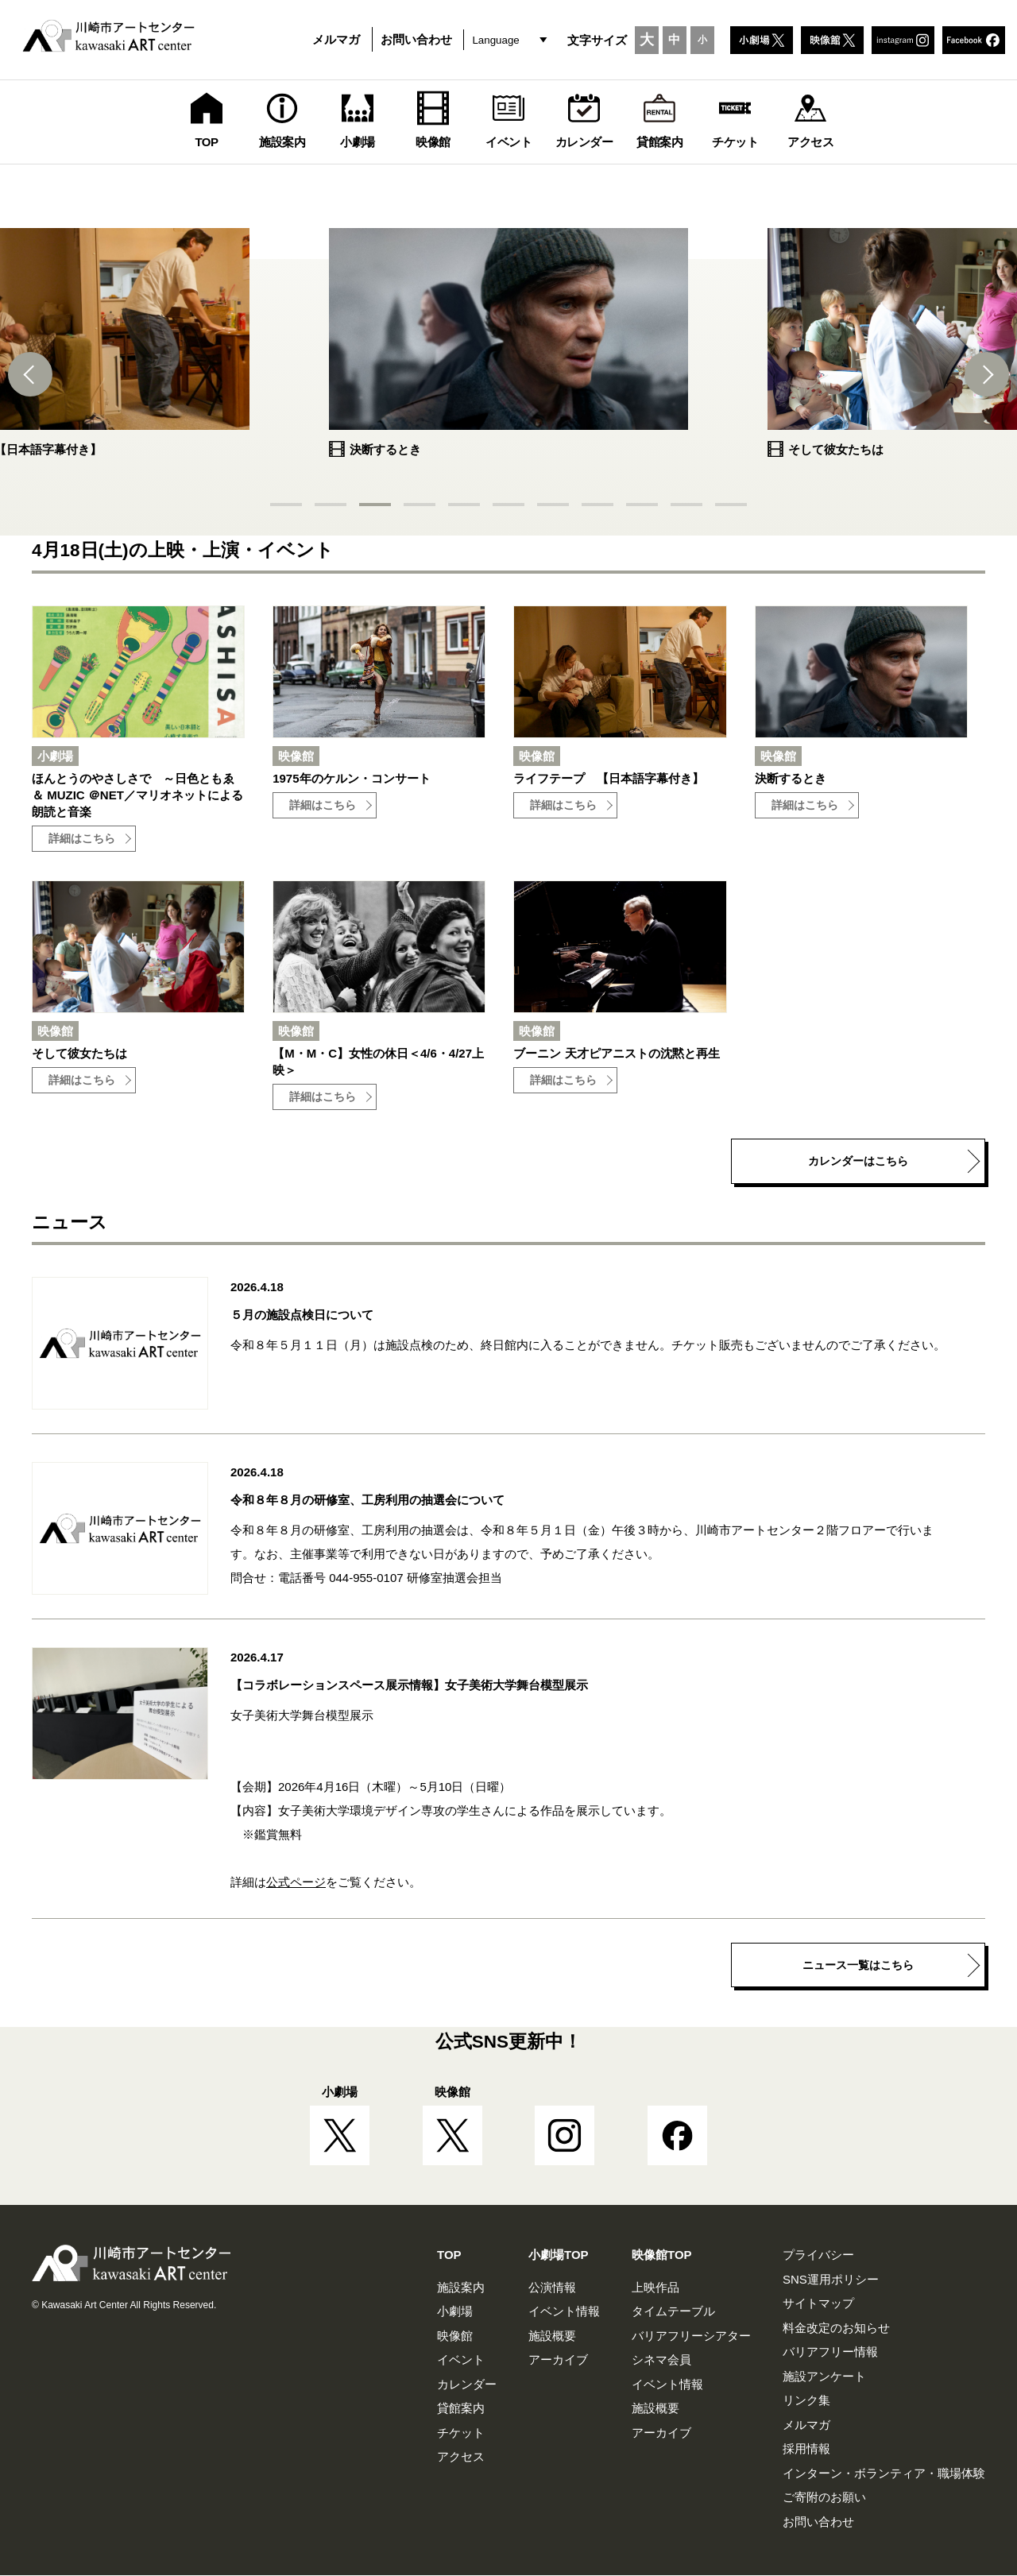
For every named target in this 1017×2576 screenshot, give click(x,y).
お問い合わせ (416, 39)
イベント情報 (564, 2312)
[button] (32, 374)
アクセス (461, 2457)
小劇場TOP (558, 2255)
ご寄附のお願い (824, 2497)
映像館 (455, 2336)
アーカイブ (558, 2360)
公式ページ (296, 1882)
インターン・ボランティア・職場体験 (884, 2474)
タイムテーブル (673, 2312)
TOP (449, 2255)
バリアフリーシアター (691, 2336)
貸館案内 (461, 2408)
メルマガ (336, 39)
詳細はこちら (81, 839)
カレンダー (467, 2385)
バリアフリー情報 (830, 2352)
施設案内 (461, 2288)
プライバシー (818, 2255)
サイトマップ (818, 2304)
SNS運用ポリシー (831, 2280)
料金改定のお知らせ (836, 2328)
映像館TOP (662, 2255)
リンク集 (806, 2401)
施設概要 (552, 2336)
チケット (461, 2433)
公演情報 (552, 2288)
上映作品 (655, 2288)
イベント (461, 2360)
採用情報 (806, 2449)
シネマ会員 (661, 2360)
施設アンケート (824, 2377)
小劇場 (455, 2312)
